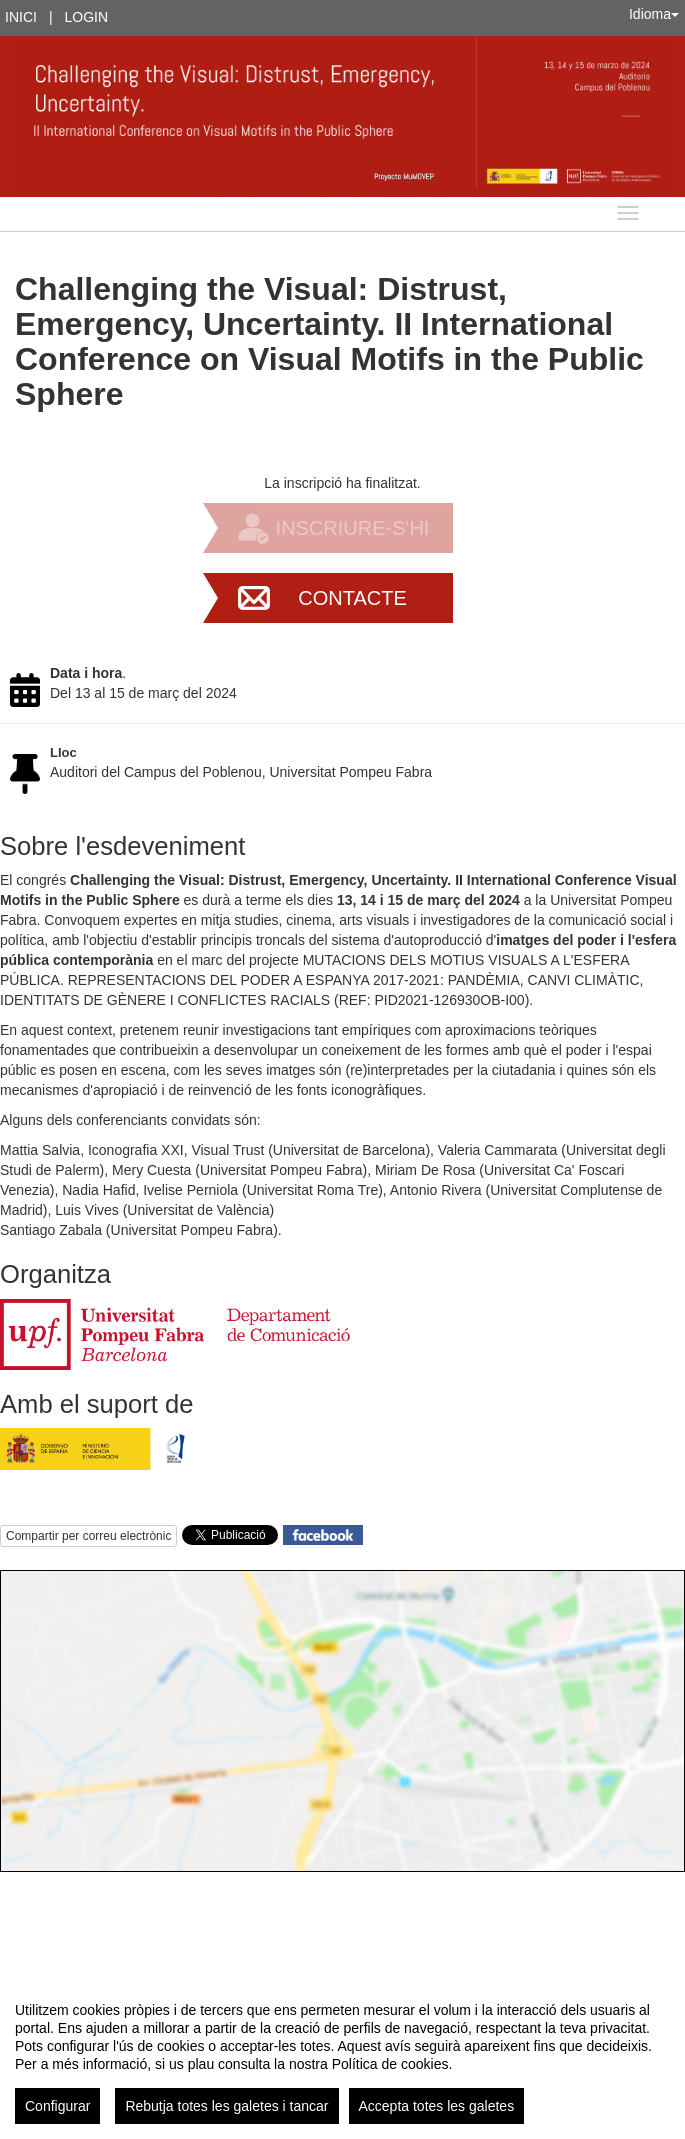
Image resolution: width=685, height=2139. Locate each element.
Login (87, 17)
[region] (342, 2055)
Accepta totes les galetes (437, 2106)
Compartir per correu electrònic (88, 1536)
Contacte (352, 598)
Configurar (57, 2106)
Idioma (654, 14)
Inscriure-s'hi (353, 528)
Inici (21, 17)
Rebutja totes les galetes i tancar (226, 2106)
